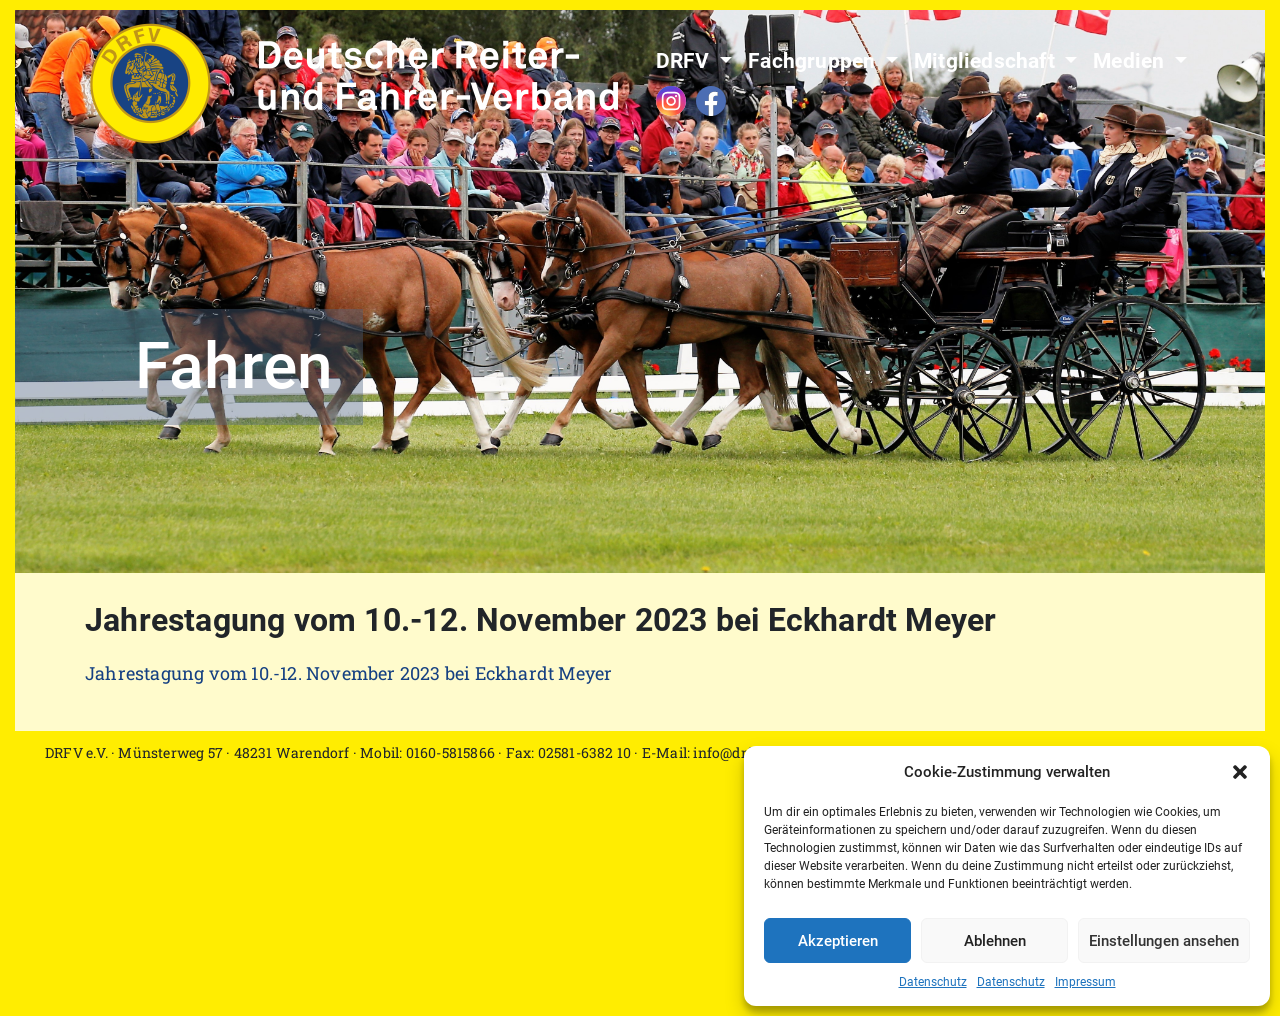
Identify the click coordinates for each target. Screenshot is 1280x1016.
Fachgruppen (814, 61)
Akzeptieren (838, 941)
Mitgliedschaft (987, 61)
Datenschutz (933, 982)
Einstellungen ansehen (1164, 941)
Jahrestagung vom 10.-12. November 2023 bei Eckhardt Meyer (348, 673)
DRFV (685, 61)
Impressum (1085, 982)
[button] (1240, 772)
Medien (1131, 61)
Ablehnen (995, 941)
